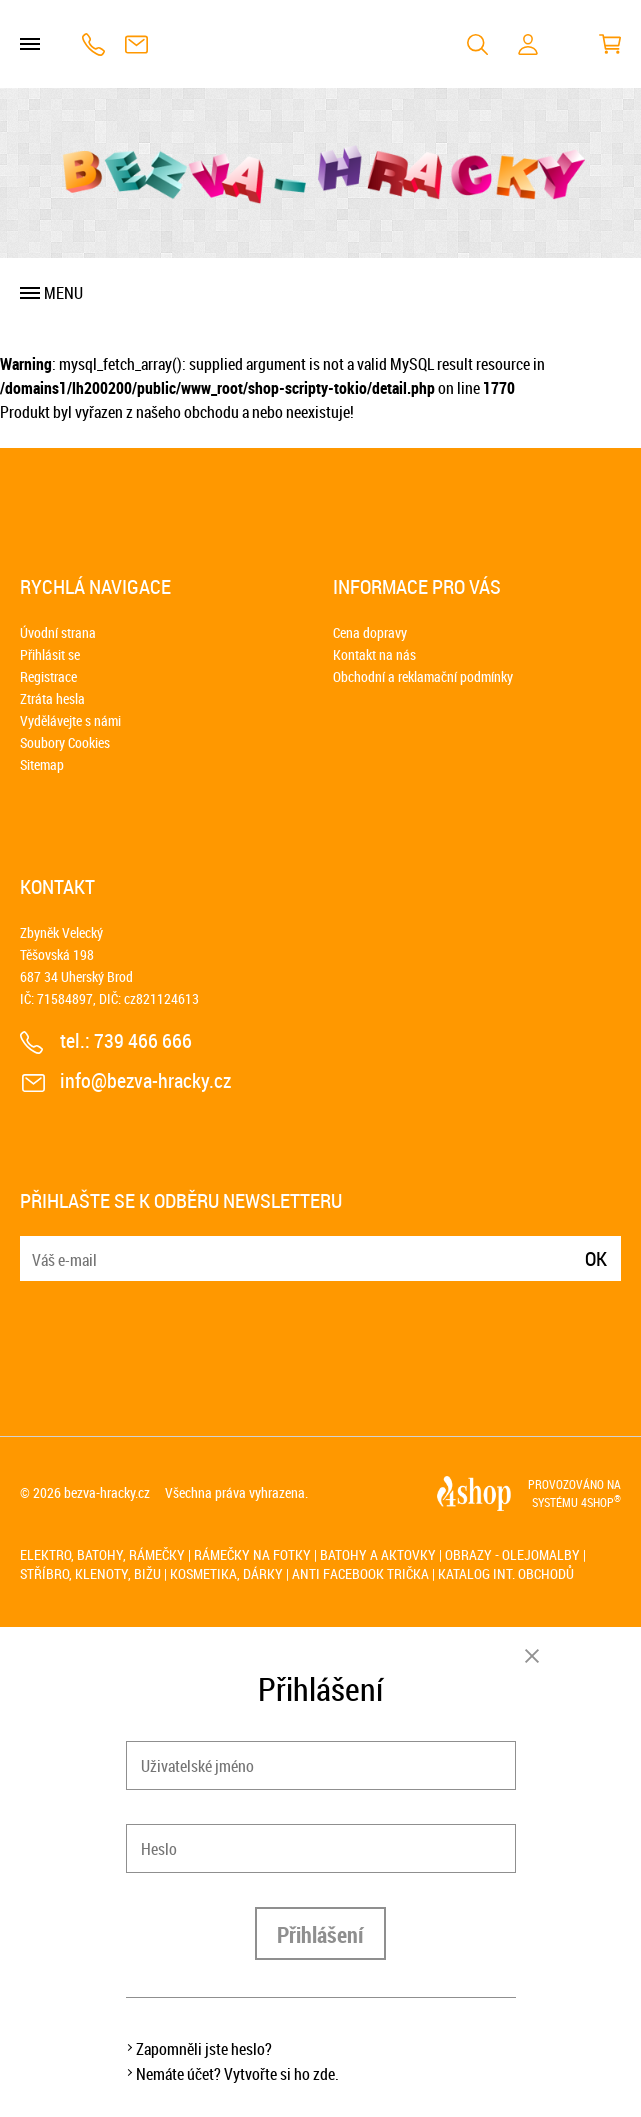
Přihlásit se (50, 654)
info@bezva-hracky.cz (136, 44)
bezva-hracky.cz (107, 1492)
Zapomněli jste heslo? (204, 2049)
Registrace (48, 676)
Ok (596, 1258)
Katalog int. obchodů (506, 1573)
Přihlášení (320, 1934)
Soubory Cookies (65, 742)
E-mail (37, 1246)
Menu (63, 293)
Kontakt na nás (374, 654)
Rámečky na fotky (252, 1554)
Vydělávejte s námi (70, 720)
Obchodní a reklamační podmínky (423, 676)
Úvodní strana (58, 632)
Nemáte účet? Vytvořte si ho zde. (237, 2074)
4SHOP (601, 1502)
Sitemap (42, 764)
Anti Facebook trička (360, 1573)
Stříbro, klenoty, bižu (90, 1573)
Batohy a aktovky (378, 1554)
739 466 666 (93, 44)
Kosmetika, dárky (226, 1573)
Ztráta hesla (52, 698)
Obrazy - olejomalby (512, 1554)
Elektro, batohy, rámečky (102, 1554)
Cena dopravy (370, 632)
